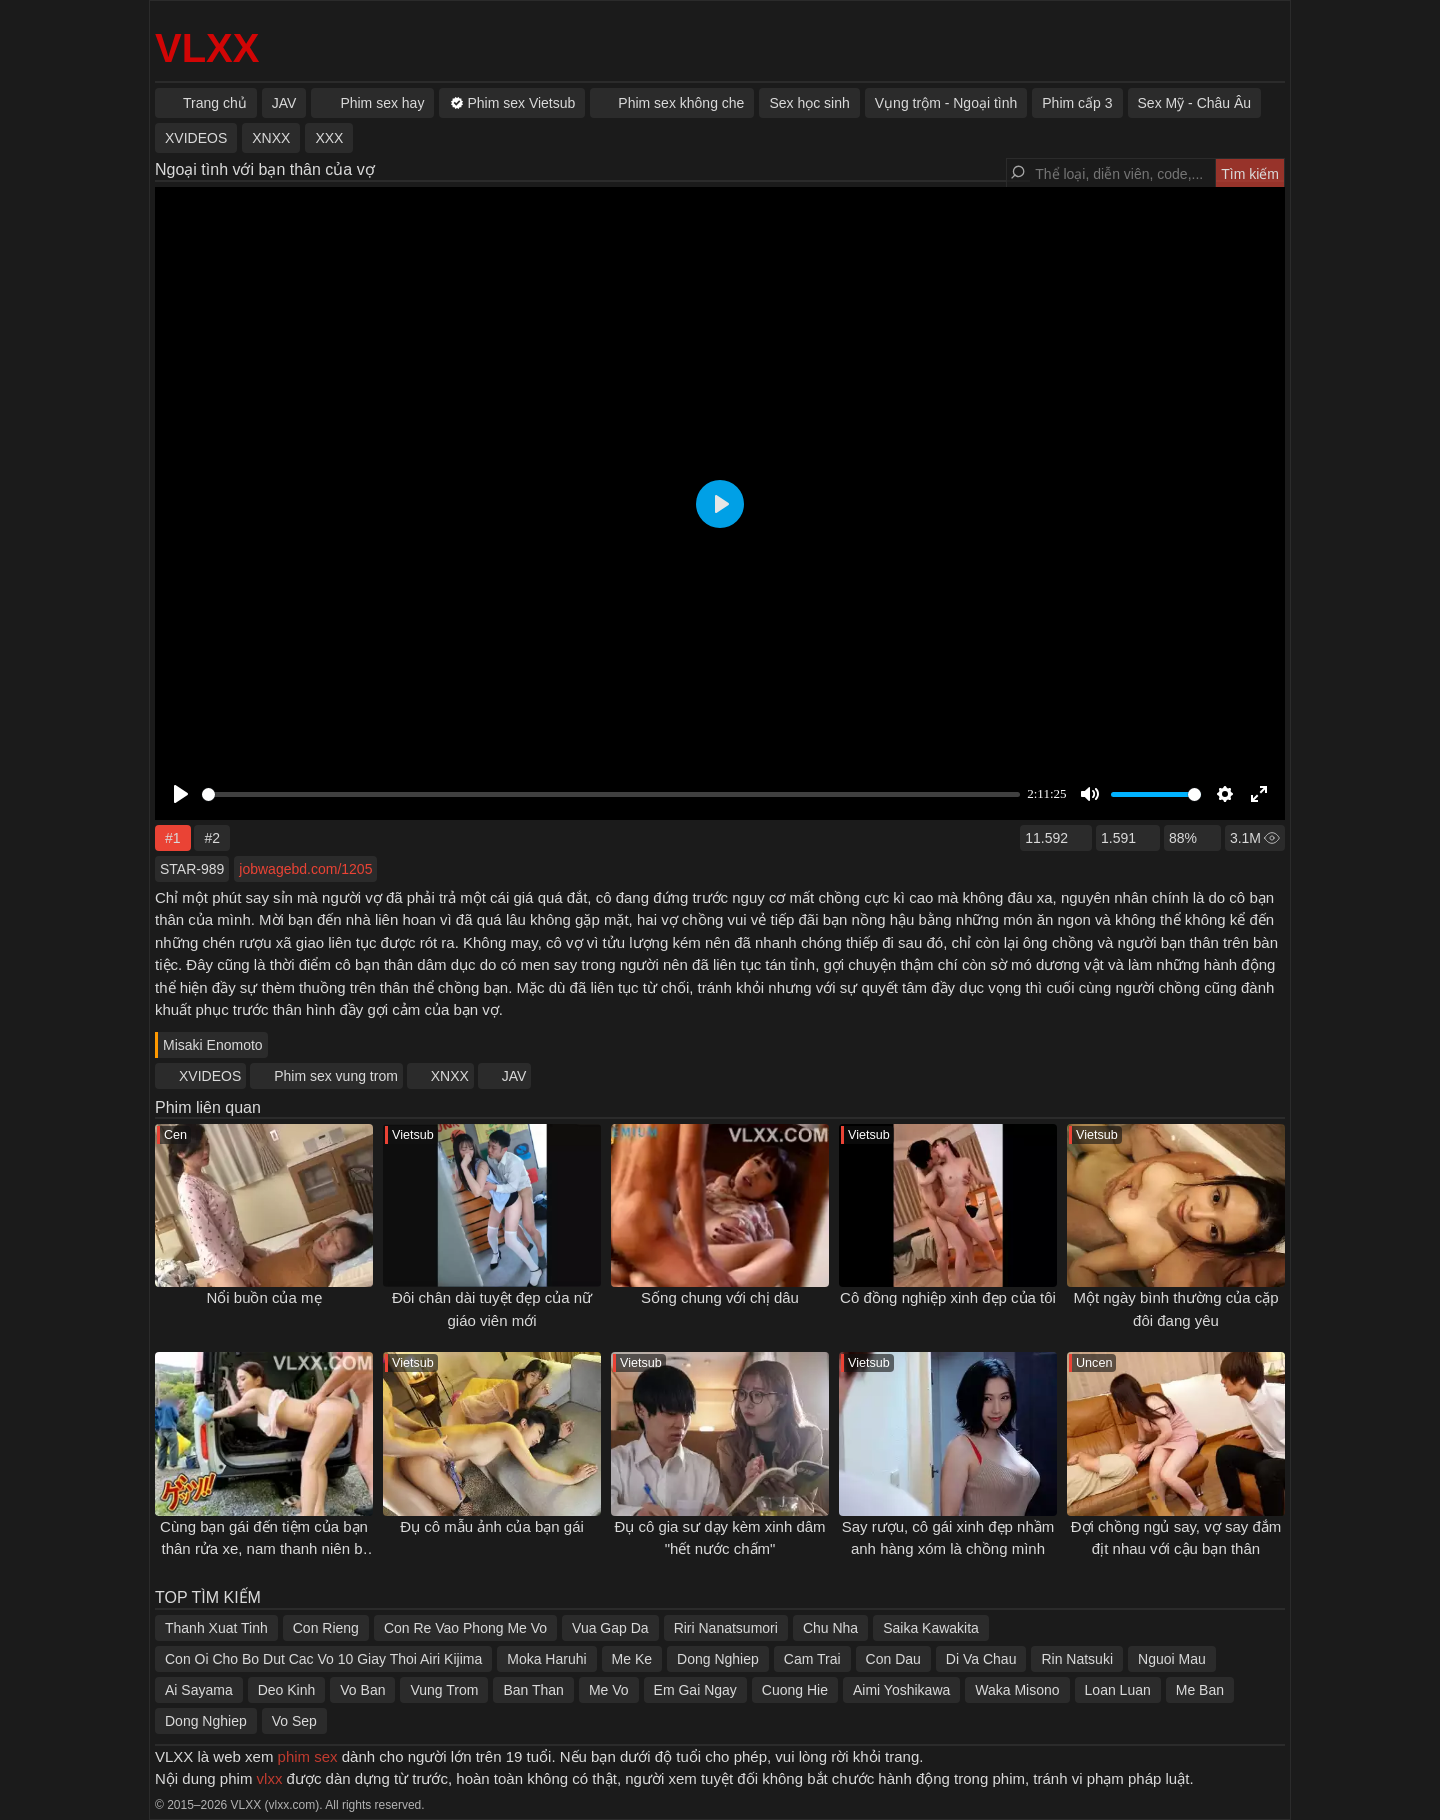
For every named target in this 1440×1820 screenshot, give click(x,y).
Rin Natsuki (1077, 1659)
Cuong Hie (795, 1690)
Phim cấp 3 (1077, 103)
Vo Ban (362, 1690)
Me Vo (609, 1690)
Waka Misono (1017, 1690)
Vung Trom (444, 1690)
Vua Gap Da (610, 1628)
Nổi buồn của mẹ (263, 1297)
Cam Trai (812, 1659)
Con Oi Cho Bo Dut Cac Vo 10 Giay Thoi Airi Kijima (323, 1659)
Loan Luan (1118, 1690)
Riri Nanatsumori (726, 1628)
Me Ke (632, 1659)
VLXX (207, 48)
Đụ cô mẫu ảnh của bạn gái (492, 1526)
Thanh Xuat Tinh (216, 1628)
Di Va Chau (981, 1659)
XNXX (450, 1076)
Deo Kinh (287, 1690)
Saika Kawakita (931, 1628)
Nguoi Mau (1172, 1659)
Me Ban (1200, 1690)
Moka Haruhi (546, 1659)
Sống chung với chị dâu (720, 1297)
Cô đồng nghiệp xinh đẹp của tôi (948, 1297)
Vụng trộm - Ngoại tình (946, 103)
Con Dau (893, 1659)
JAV (514, 1076)
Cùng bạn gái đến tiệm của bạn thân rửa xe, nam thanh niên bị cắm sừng (264, 1549)
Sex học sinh (809, 103)
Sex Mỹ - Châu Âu (1195, 103)
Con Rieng (326, 1628)
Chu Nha (830, 1628)
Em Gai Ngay (695, 1690)
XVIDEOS (210, 1076)
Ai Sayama (199, 1690)
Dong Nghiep (718, 1659)
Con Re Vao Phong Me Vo (465, 1628)
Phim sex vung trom (336, 1076)
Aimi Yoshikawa (901, 1690)
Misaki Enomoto (213, 1045)
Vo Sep (294, 1721)
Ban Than (533, 1690)
